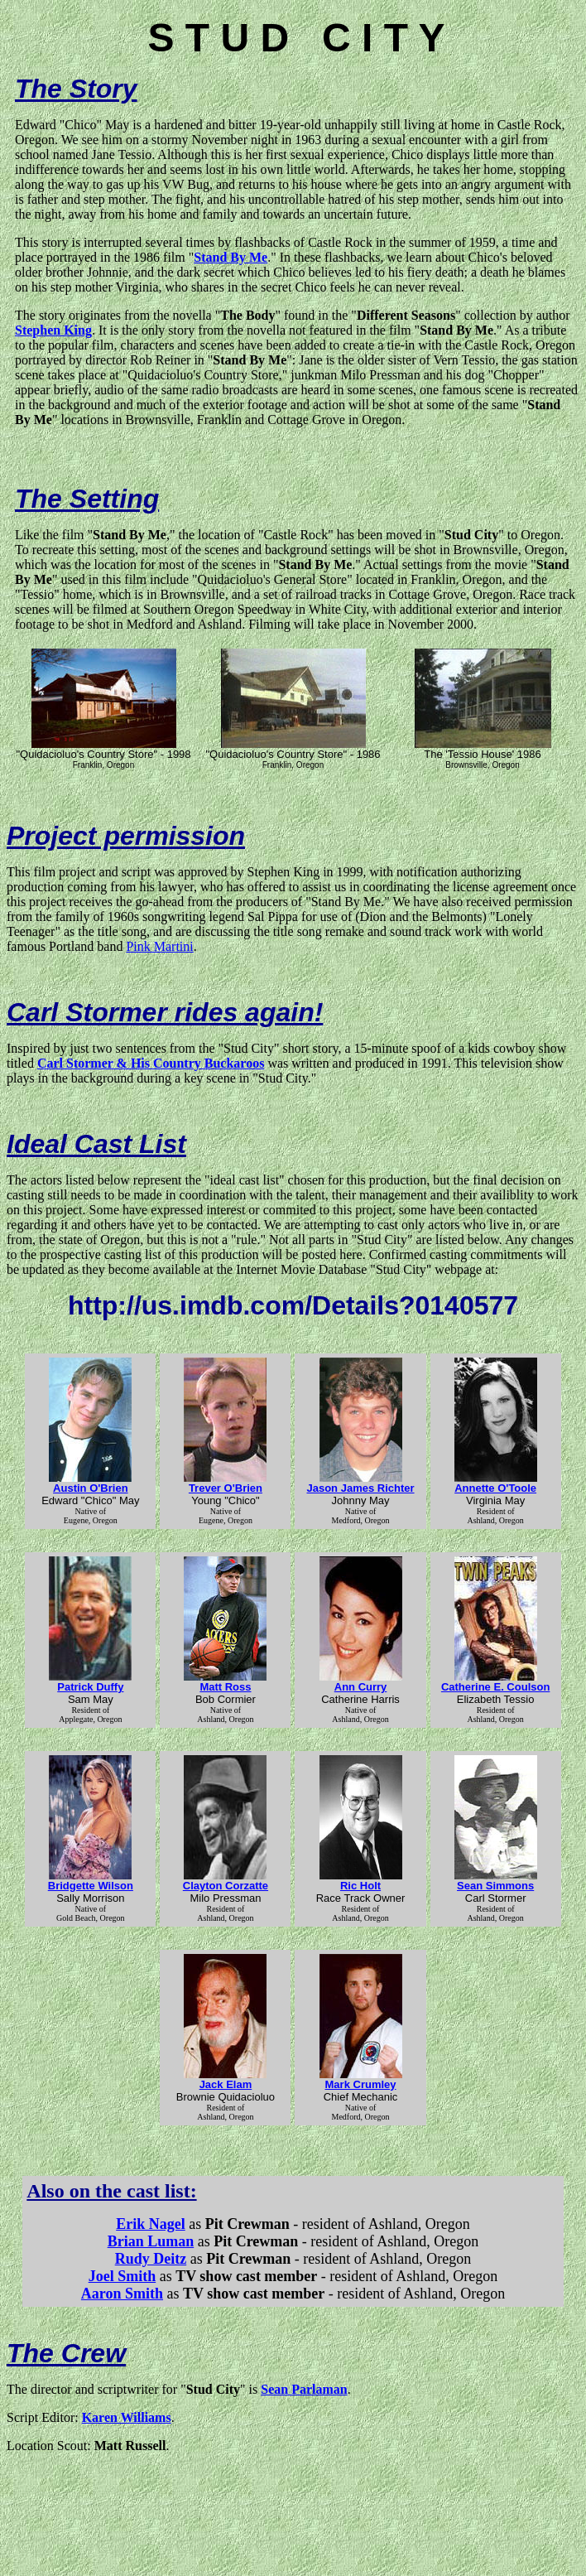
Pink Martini (159, 946)
